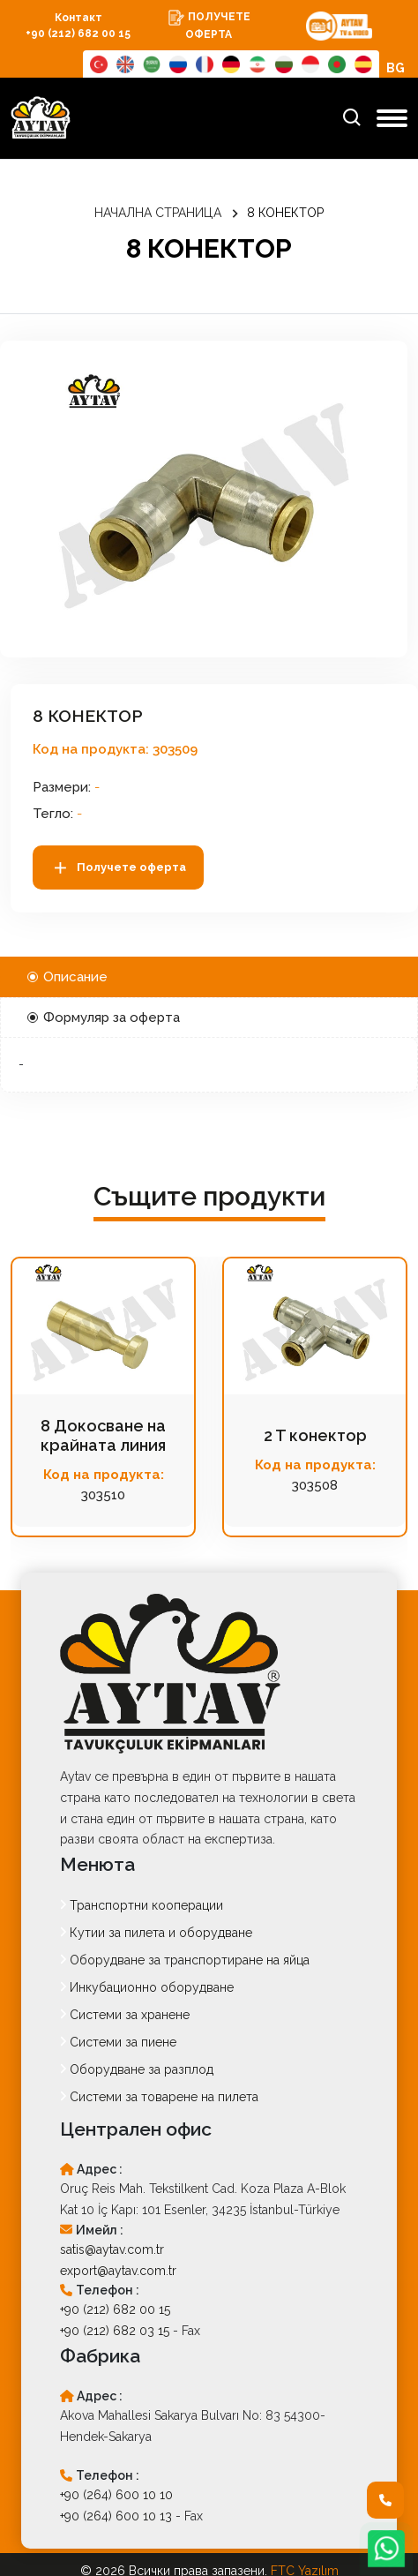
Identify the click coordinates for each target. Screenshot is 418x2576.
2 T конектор (315, 1435)
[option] (203, 499)
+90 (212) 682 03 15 (114, 2331)
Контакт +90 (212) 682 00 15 (78, 25)
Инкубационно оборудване (147, 1987)
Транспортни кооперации (141, 1905)
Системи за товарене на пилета (159, 2097)
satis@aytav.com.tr (112, 2249)
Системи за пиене (118, 2042)
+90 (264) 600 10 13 (116, 2516)
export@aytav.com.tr (118, 2271)
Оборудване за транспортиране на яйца (185, 1960)
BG (395, 68)
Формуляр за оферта (103, 1017)
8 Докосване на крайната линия (103, 1435)
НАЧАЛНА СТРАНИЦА (157, 213)
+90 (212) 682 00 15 (115, 2309)
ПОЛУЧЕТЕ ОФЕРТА (209, 25)
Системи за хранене (125, 2015)
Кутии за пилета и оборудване (156, 1933)
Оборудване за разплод (136, 2069)
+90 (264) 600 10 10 (116, 2495)
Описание (67, 977)
